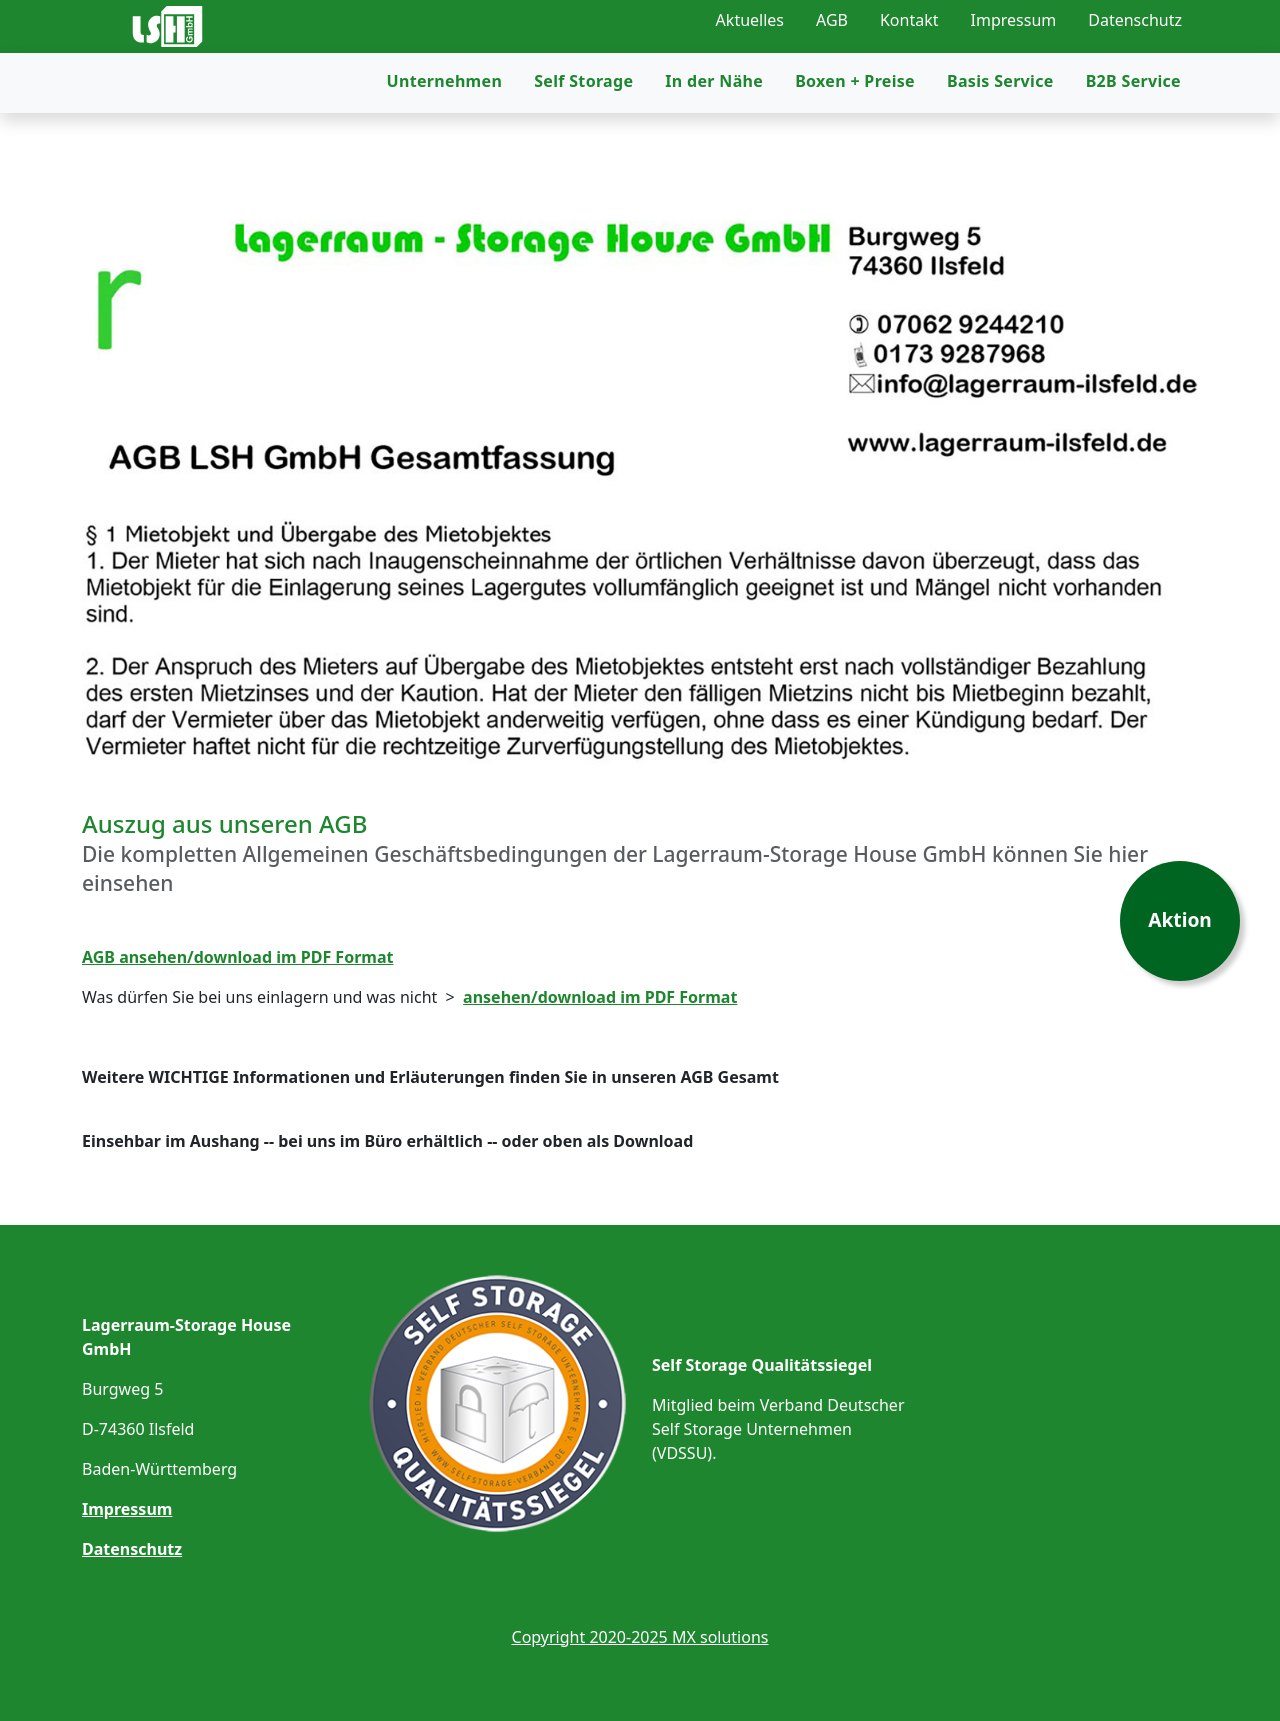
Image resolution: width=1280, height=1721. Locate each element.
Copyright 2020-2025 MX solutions (640, 1637)
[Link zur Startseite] (207, 40)
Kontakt (909, 20)
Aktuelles (750, 20)
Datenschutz (1135, 20)
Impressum (1014, 20)
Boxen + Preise (855, 128)
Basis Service (1000, 128)
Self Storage (583, 128)
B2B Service (1133, 128)
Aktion (1180, 919)
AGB (832, 20)
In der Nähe (714, 128)
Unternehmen (445, 128)
